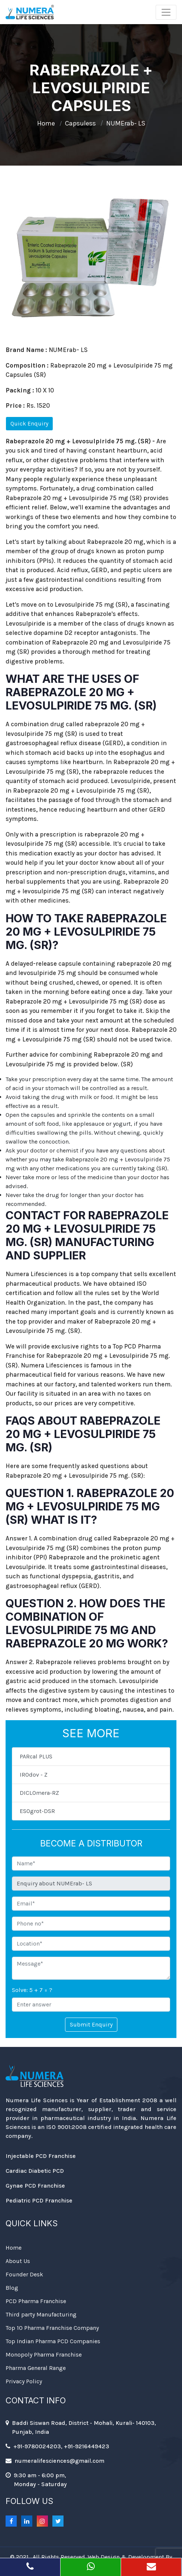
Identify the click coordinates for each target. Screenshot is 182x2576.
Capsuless (80, 123)
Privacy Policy (24, 2381)
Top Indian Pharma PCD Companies (53, 2341)
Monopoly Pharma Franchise (44, 2354)
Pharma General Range (36, 2367)
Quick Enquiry (29, 423)
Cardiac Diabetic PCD (35, 2170)
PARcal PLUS (36, 1756)
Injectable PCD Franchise (41, 2155)
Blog (12, 2287)
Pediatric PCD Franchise (39, 2200)
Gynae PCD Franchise (35, 2185)
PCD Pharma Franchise (36, 2301)
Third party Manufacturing (41, 2314)
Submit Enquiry (91, 2024)
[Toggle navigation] (166, 12)
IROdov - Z (34, 1774)
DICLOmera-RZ (39, 1792)
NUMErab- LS (125, 123)
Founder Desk (24, 2274)
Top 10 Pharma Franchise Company (52, 2327)
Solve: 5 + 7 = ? (32, 1989)
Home (46, 123)
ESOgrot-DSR (37, 1810)
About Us (18, 2260)
